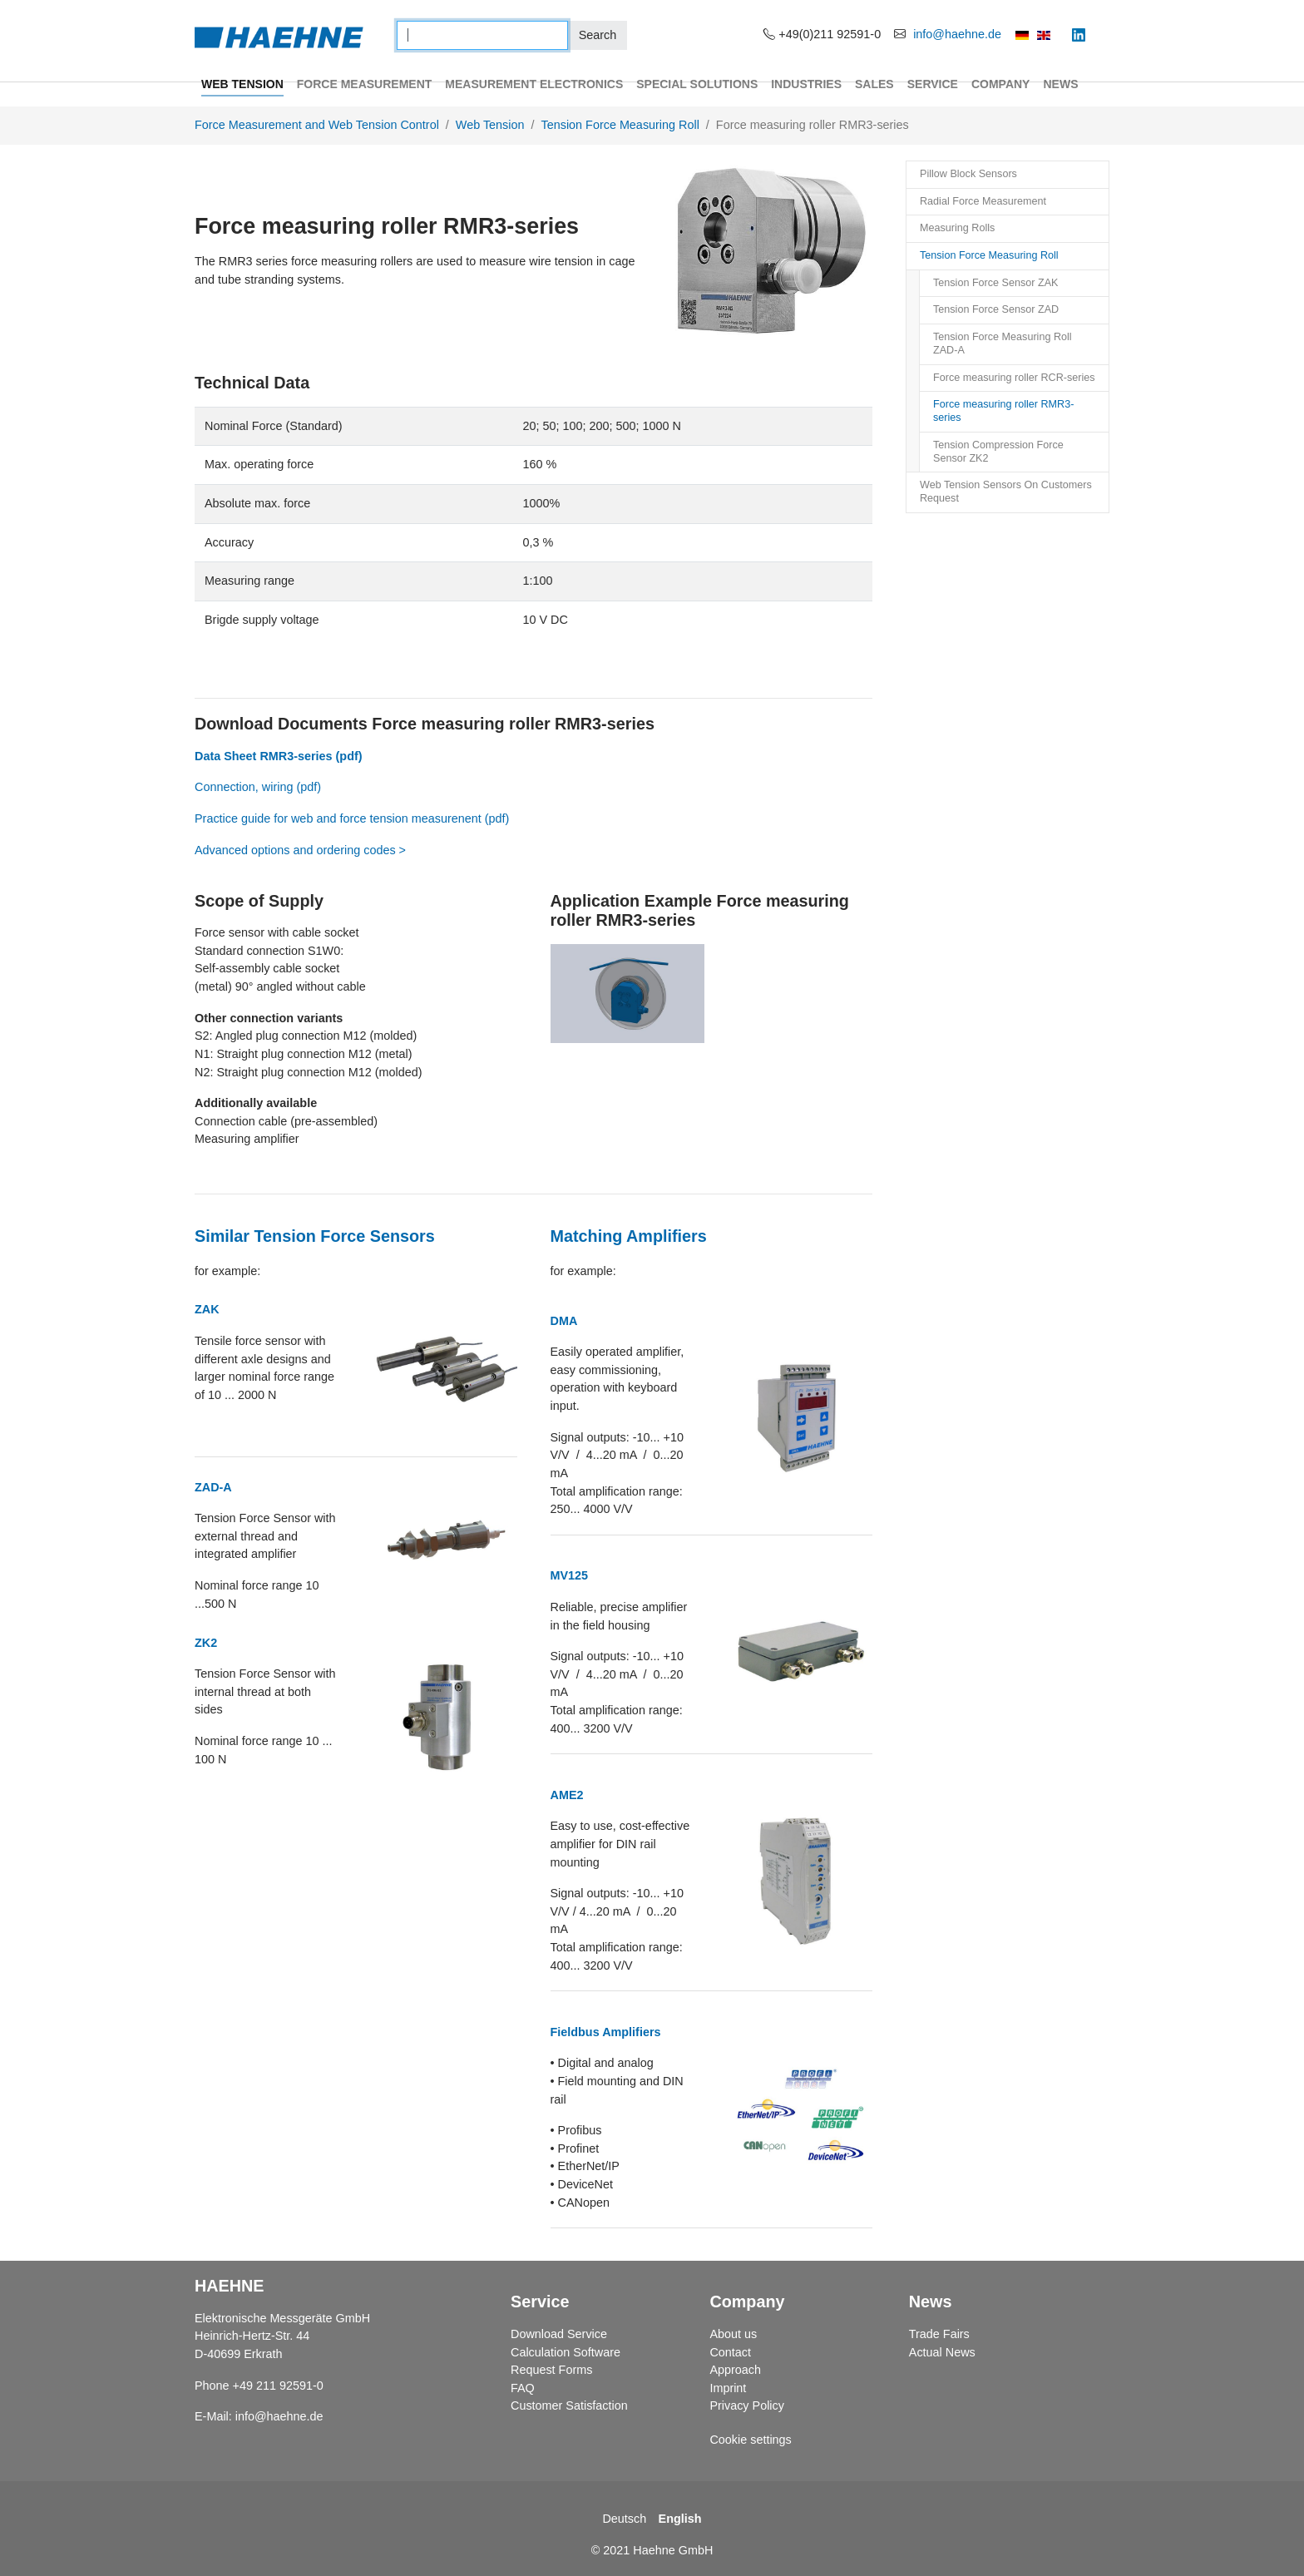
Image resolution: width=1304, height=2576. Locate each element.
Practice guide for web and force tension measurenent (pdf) (352, 818)
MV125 (570, 1575)
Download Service (559, 2334)
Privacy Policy (746, 2405)
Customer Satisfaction (569, 2405)
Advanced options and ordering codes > (300, 850)
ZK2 (206, 1642)
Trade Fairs (939, 2334)
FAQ (523, 2388)
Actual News (942, 2352)
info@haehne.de (957, 34)
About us (733, 2334)
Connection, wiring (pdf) (259, 787)
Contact (730, 2352)
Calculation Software (565, 2352)
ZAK (207, 1309)
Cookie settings (750, 2439)
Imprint (727, 2388)
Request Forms (551, 2369)
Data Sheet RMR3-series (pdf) (279, 756)
